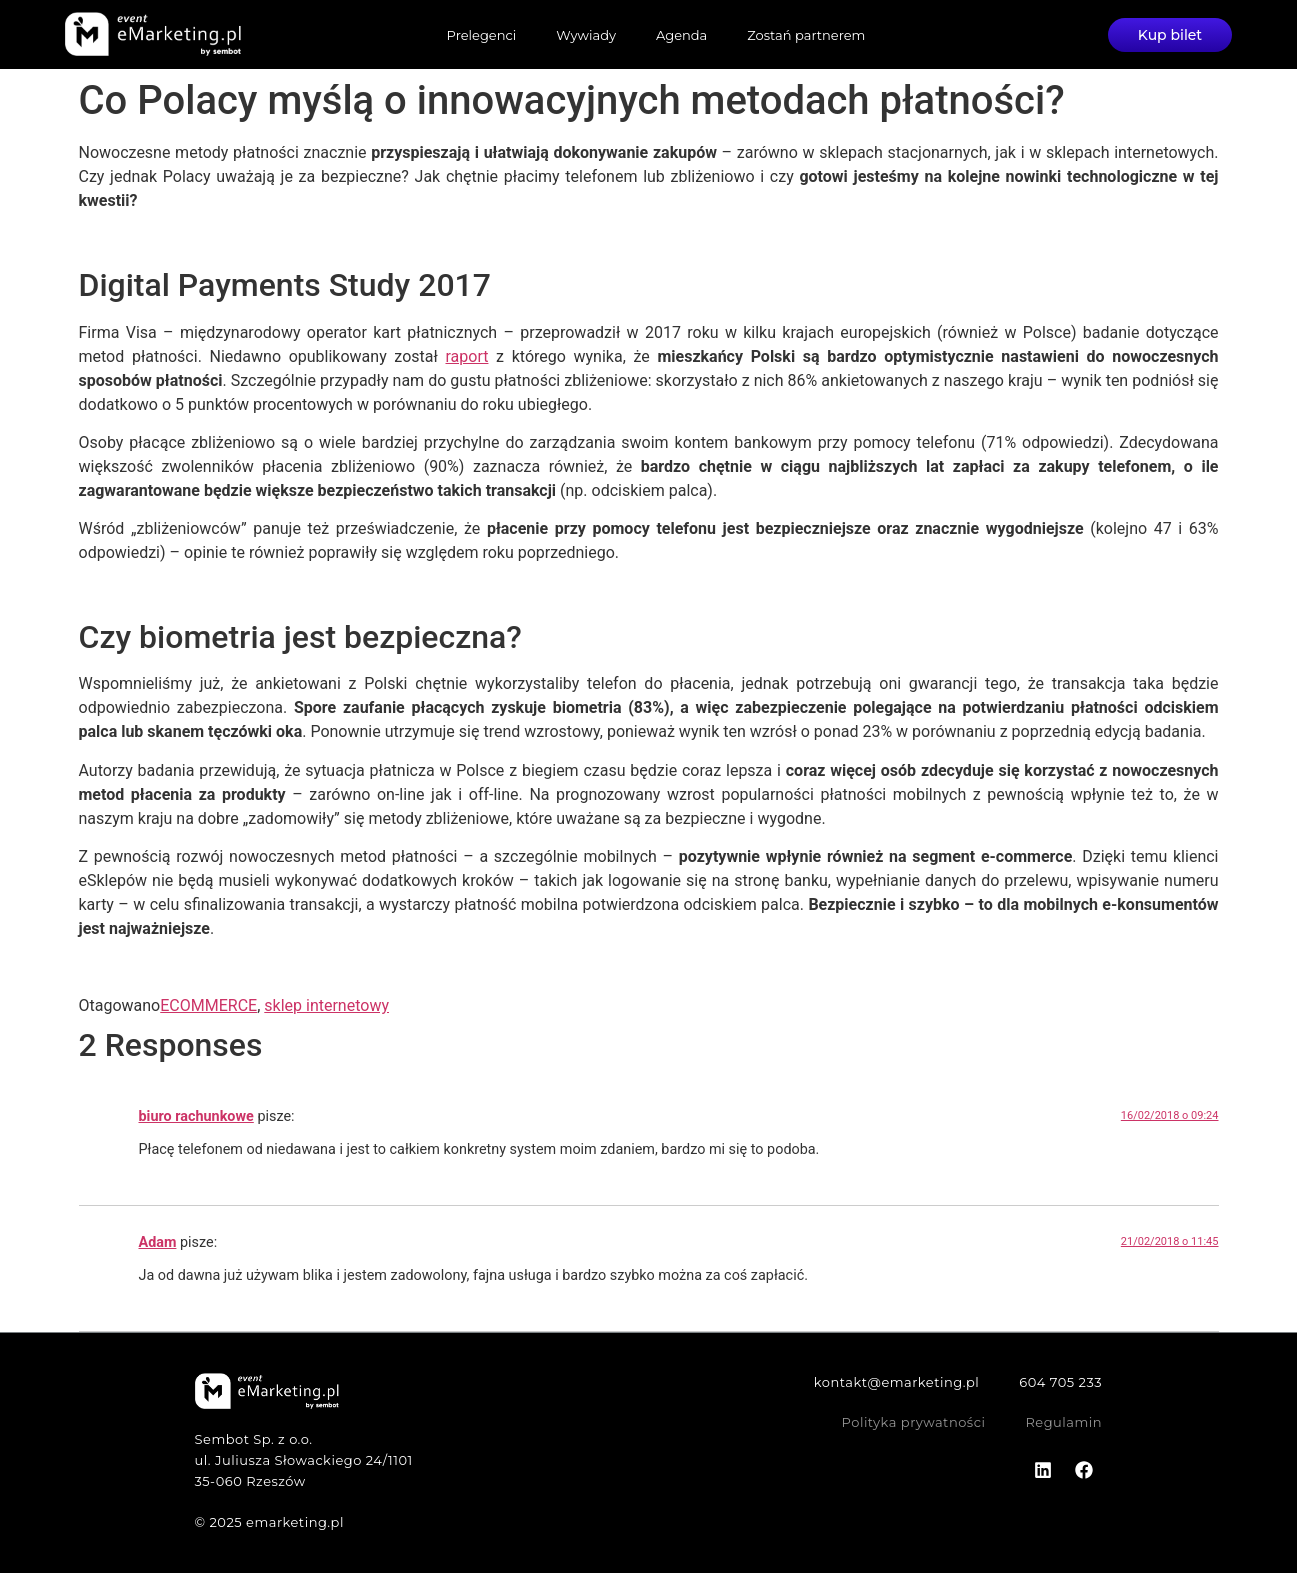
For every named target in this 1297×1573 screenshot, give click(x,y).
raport (466, 356)
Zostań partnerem (806, 35)
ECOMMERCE (208, 1005)
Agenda (681, 35)
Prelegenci (482, 35)
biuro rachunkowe (196, 1116)
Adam (158, 1242)
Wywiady (586, 35)
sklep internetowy (326, 1005)
